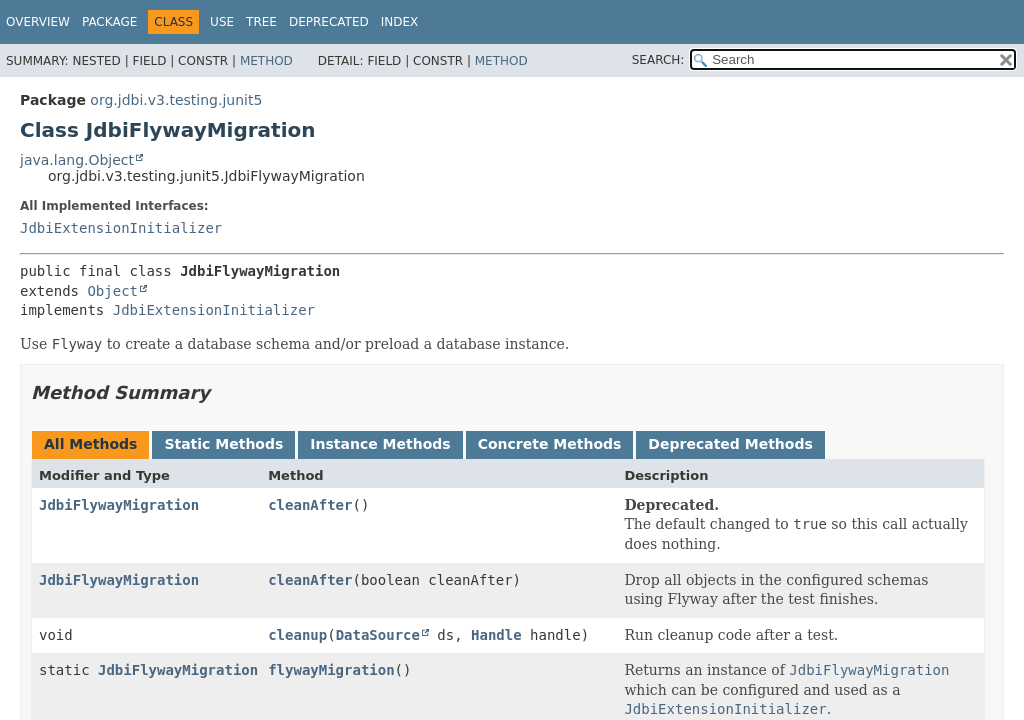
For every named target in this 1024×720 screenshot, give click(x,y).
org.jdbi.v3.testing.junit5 (176, 100)
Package (109, 22)
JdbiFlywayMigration (119, 505)
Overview (38, 22)
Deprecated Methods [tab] (730, 444)
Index (400, 22)
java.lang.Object (77, 160)
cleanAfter (310, 505)
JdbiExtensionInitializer (121, 228)
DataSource (378, 635)
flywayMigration (331, 670)
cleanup (297, 635)
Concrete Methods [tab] (550, 444)
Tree (261, 22)
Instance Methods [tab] (380, 444)
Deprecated (329, 22)
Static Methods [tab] (223, 444)
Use (222, 22)
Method (266, 61)
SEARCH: (658, 60)
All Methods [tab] (90, 444)
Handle (496, 635)
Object (112, 291)
